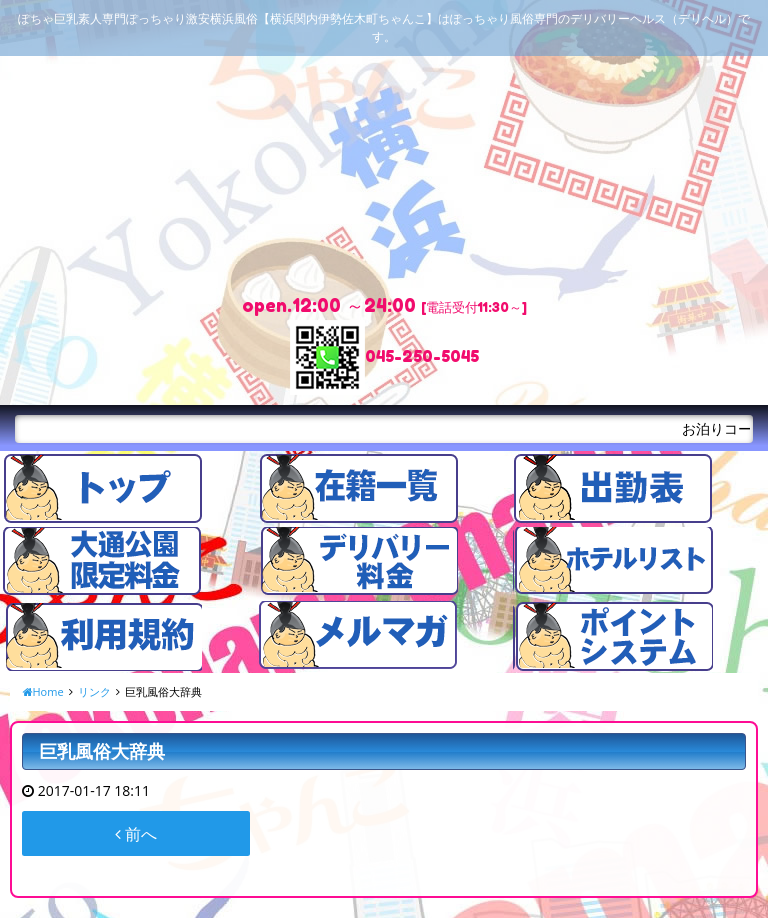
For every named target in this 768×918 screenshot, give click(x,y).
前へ (136, 834)
